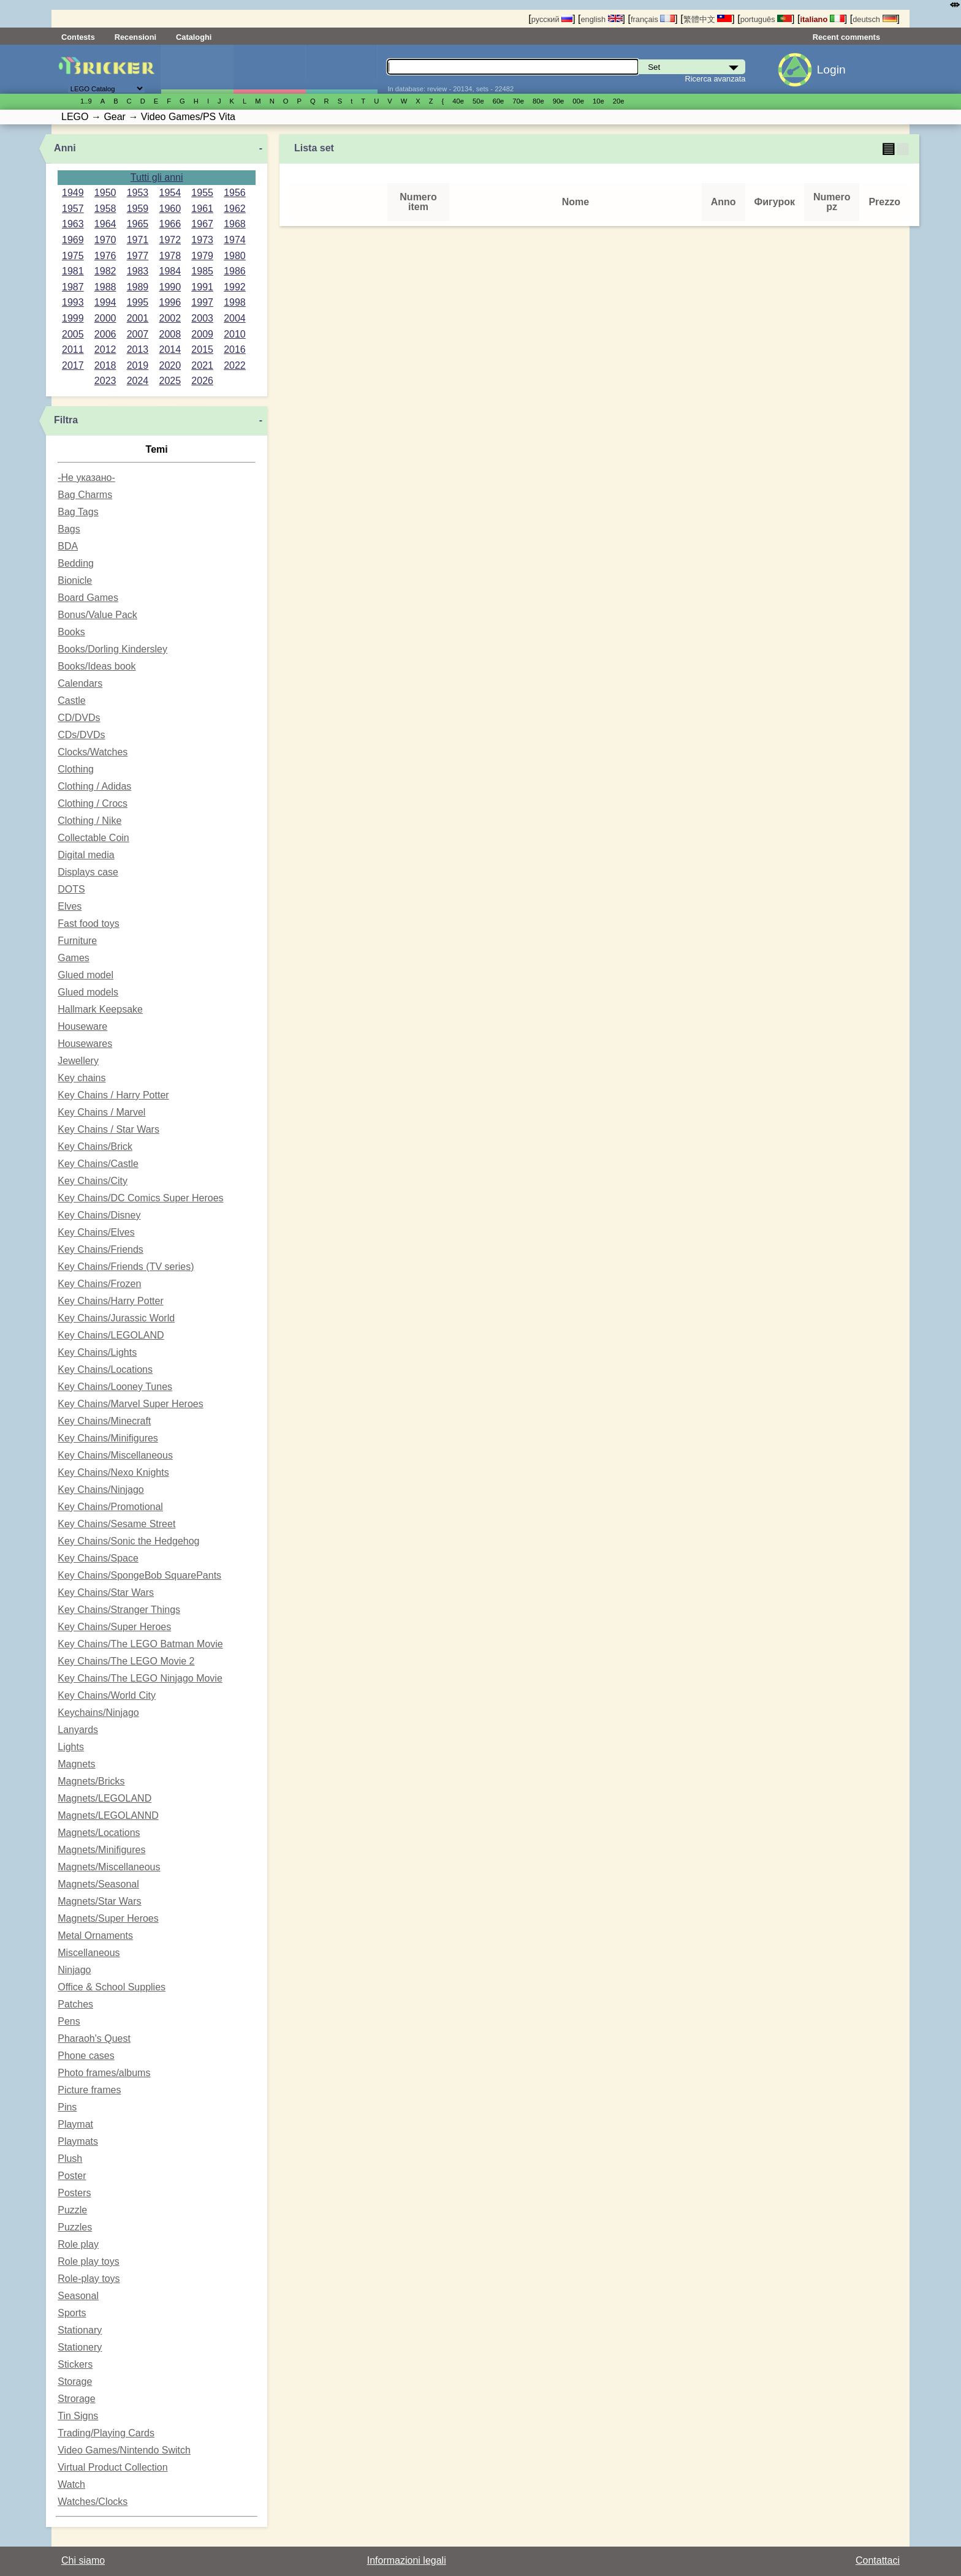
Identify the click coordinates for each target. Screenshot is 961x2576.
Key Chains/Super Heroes (114, 1627)
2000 (105, 318)
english (602, 19)
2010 (235, 334)
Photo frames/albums (104, 2073)
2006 (105, 334)
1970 (105, 240)
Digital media (86, 855)
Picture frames (89, 2090)
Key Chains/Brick (95, 1146)
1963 (73, 224)
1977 (138, 256)
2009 (202, 334)
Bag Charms (85, 494)
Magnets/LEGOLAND (104, 1798)
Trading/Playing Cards (106, 2433)
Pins (67, 2107)
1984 (170, 271)
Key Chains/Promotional (110, 1506)
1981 (73, 271)
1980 (235, 256)
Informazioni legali (406, 2560)
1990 (170, 287)
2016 (235, 349)
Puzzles (75, 2227)
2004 (235, 318)
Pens (69, 2021)
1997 (202, 302)
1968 (235, 224)
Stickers (75, 2364)
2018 (105, 365)
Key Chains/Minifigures (108, 1438)
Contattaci (878, 2560)
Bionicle (75, 580)
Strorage (76, 2398)
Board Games (88, 597)
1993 (73, 302)
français (653, 19)
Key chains (81, 1078)
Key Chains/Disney (99, 1215)
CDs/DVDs (81, 735)
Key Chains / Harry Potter (113, 1095)
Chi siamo (83, 2560)
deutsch (875, 19)
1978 (170, 256)
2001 (138, 318)
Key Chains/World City (107, 1695)
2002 (170, 318)
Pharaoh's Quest (94, 2038)
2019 (138, 365)
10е (598, 101)
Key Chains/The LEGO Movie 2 (126, 1661)
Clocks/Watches (92, 752)
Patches (75, 2004)
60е (498, 101)
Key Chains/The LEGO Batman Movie (140, 1644)
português (766, 19)
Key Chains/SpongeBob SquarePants (139, 1575)
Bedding (76, 563)
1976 (105, 256)
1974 (235, 240)
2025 (170, 381)
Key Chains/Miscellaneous (115, 1455)
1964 (105, 224)
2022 (235, 365)
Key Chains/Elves (96, 1232)
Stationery (80, 2347)
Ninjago (74, 1970)
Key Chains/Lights (97, 1352)
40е (458, 101)
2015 (202, 349)
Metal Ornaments (95, 1935)
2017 (73, 365)
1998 (235, 302)
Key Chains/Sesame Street (116, 1524)
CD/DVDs (79, 717)
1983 (138, 271)
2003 (202, 318)
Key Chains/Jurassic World (116, 1318)
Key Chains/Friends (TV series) (126, 1266)
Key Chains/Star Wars (106, 1592)
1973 (202, 240)
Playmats (78, 2141)
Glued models (88, 992)
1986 (235, 271)
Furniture (77, 940)
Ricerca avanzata (715, 78)
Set (197, 69)
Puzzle (72, 2210)
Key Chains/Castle (98, 1163)
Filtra (66, 420)
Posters (74, 2193)
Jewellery (78, 1061)
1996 (170, 302)
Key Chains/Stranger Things (119, 1609)
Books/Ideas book (96, 666)
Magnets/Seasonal (98, 1884)
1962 (235, 208)
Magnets (76, 1764)
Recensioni (135, 37)
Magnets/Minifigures (101, 1850)
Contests (78, 37)
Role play (78, 2244)
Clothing (76, 769)
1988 (105, 287)
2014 (170, 349)
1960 (170, 208)
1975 (73, 256)
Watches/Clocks (92, 2501)
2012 (105, 349)
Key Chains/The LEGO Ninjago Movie (140, 1678)
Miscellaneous (89, 1952)
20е (619, 101)
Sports (72, 2313)
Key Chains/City (92, 1181)
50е (478, 101)
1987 (73, 287)
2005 (73, 334)
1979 (202, 256)
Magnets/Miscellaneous (109, 1867)
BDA (68, 546)
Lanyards (78, 1729)
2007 (138, 334)
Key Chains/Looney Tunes (115, 1386)
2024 (138, 381)
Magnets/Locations (99, 1832)
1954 (170, 192)
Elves (70, 906)
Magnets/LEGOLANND (108, 1815)
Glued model (85, 975)
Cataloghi (193, 37)
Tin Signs (78, 2416)
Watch (71, 2484)
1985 (202, 271)
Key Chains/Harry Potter (111, 1301)
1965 (138, 224)
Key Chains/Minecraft (104, 1421)
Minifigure (269, 69)
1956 (235, 192)
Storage (75, 2381)
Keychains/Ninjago (98, 1712)
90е (558, 101)
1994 (105, 302)
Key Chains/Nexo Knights (113, 1472)
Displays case (88, 872)
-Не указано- (86, 477)
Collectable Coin (93, 838)
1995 (138, 302)
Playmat (75, 2124)
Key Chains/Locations (105, 1369)
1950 (105, 192)
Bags (69, 529)
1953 (138, 192)
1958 (105, 208)
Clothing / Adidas (94, 786)
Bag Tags (78, 512)
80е (538, 101)
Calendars (80, 683)
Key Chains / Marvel (101, 1112)
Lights (71, 1747)
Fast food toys (89, 923)
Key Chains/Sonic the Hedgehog (128, 1541)
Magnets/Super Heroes (108, 1918)
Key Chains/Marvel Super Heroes (130, 1404)
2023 (105, 381)
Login (831, 69)
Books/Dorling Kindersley (112, 649)
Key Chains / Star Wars (108, 1129)
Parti (342, 69)
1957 (73, 208)
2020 (170, 365)
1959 (138, 208)
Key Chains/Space (98, 1558)
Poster (72, 2175)
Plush (70, 2158)
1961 (202, 208)
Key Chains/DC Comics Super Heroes (140, 1198)
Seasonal (78, 2296)
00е (578, 101)
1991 (202, 287)
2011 (73, 349)
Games (73, 958)
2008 (170, 334)
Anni (65, 148)
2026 (202, 381)
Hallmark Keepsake (100, 1009)
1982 (105, 271)
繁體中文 (707, 19)
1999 (73, 318)
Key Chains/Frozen (99, 1284)
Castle (71, 700)
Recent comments (846, 37)
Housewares (85, 1043)
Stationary (80, 2330)
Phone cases (86, 2055)
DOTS (71, 889)
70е (518, 101)
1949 (73, 192)
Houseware (82, 1026)
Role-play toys (89, 2278)
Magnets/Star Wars (99, 1901)
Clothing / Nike (89, 820)
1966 (170, 224)
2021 (202, 365)
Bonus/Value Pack (97, 615)
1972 (170, 240)
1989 (138, 287)
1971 (138, 240)
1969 (73, 240)
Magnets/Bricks (91, 1781)
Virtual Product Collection (112, 2467)
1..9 (86, 101)
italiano (822, 19)
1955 (202, 192)
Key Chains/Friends (100, 1249)
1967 (202, 224)
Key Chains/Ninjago (101, 1489)
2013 (138, 349)
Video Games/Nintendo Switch (124, 2450)
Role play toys (89, 2261)
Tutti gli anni (157, 177)
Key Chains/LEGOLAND (111, 1335)
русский (551, 19)
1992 (235, 287)
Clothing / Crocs (92, 803)
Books (71, 632)
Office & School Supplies (111, 1987)
